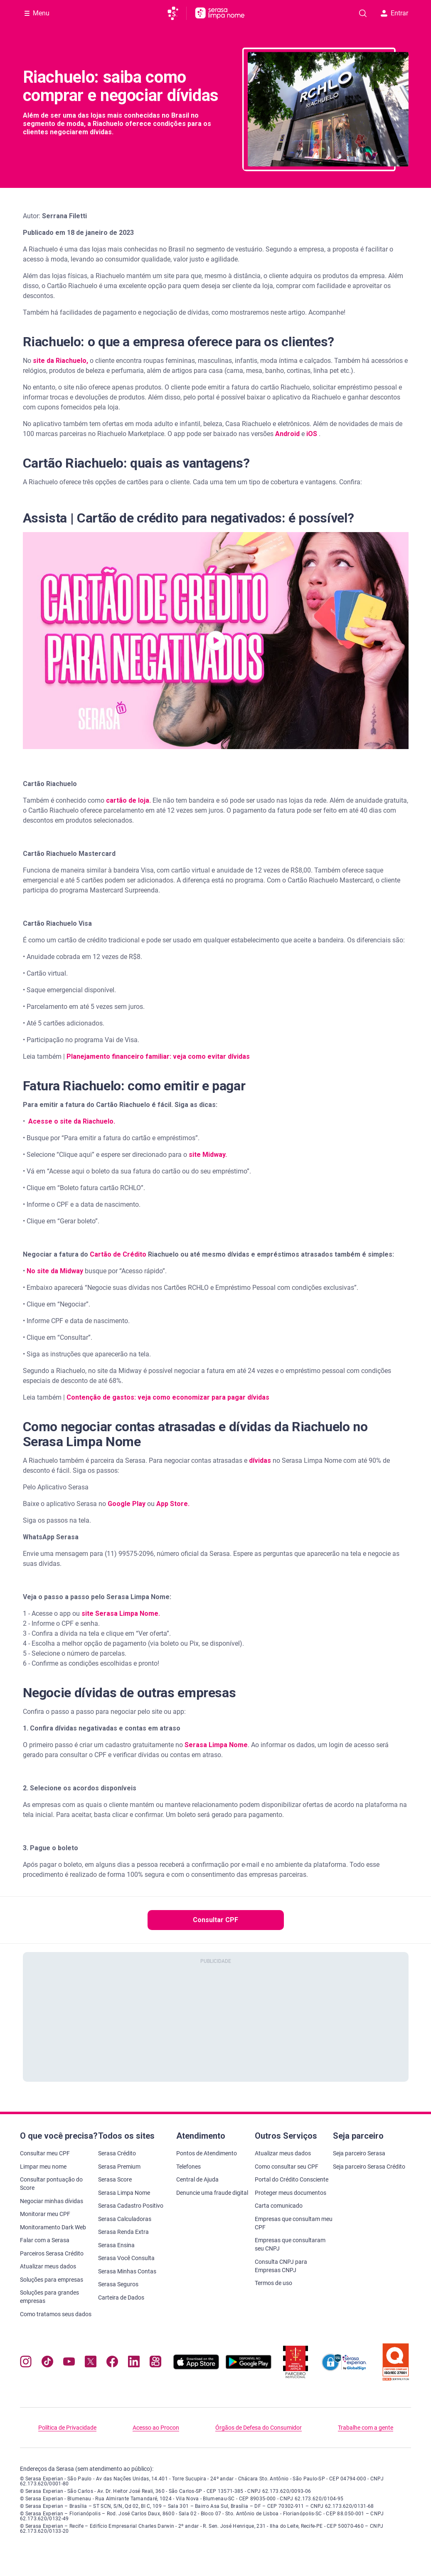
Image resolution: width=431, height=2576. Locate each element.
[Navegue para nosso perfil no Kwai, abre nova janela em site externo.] (155, 2363)
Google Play (126, 1504)
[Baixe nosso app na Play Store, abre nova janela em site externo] (248, 2367)
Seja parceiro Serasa (359, 2153)
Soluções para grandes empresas (49, 2296)
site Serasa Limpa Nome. (121, 1613)
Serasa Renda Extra (123, 2231)
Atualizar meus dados (48, 2266)
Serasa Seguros (118, 2284)
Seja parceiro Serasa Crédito (369, 2166)
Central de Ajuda (197, 2179)
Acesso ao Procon (156, 2427)
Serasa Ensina (116, 2245)
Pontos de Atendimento (206, 2153)
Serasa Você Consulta (126, 2258)
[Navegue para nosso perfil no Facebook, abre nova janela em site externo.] (112, 2363)
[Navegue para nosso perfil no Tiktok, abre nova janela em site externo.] (47, 2363)
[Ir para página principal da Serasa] (176, 13)
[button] (216, 640)
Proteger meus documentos (290, 2192)
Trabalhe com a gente (365, 2427)
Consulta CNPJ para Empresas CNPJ (281, 2265)
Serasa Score (115, 2179)
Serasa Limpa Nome (124, 2192)
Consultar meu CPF (45, 2153)
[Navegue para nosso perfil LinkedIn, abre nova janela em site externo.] (134, 2363)
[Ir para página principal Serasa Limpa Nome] (219, 13)
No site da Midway (55, 1271)
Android (288, 434)
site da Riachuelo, (60, 361)
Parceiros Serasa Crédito (52, 2253)
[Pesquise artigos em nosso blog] (362, 13)
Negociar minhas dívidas (51, 2201)
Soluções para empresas (51, 2279)
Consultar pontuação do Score (51, 2183)
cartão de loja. (127, 800)
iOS (312, 434)
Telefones (188, 2166)
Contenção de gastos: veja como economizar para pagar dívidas (167, 1397)
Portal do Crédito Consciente (291, 2179)
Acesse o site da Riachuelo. (71, 1121)
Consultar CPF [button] (215, 1920)
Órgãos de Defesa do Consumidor (258, 2427)
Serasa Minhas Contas (127, 2271)
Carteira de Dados (121, 2297)
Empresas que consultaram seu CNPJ (290, 2244)
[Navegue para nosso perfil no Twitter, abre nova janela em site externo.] (90, 2363)
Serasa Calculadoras (124, 2219)
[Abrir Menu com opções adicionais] (37, 13)
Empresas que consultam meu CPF (293, 2223)
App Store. (173, 1504)
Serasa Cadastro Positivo (130, 2205)
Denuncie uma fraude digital (212, 2192)
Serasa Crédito (117, 2153)
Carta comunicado (279, 2205)
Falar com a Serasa (44, 2240)
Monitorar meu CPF (45, 2214)
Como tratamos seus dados (55, 2314)
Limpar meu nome (43, 2166)
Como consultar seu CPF (286, 2166)
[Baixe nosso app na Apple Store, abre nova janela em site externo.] (196, 2367)
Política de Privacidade (67, 2427)
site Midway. (208, 1155)
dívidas (261, 1460)
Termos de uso (273, 2283)
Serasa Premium (119, 2166)
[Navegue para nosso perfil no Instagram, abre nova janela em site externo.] (26, 2363)
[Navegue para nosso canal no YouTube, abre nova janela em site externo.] (69, 2363)
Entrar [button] (394, 13)
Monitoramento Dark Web (53, 2227)
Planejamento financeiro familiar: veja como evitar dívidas (157, 1056)
